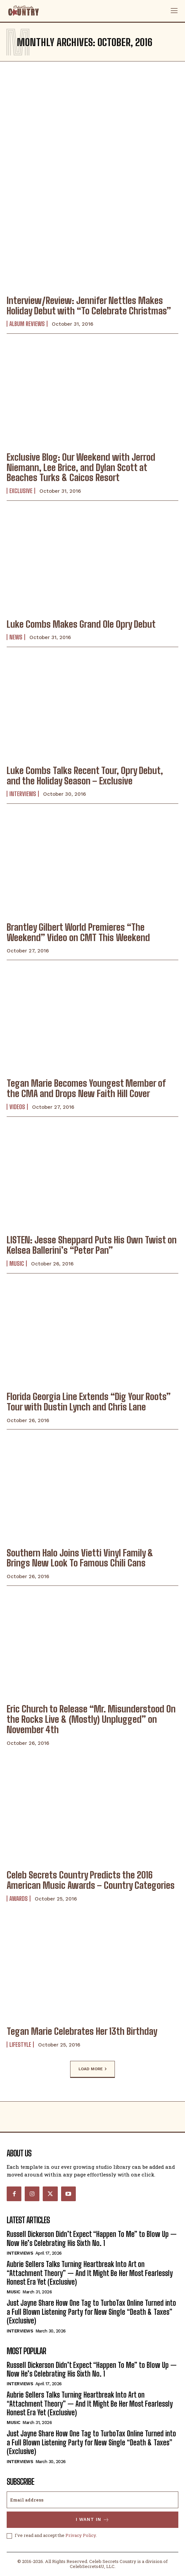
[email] (92, 2499)
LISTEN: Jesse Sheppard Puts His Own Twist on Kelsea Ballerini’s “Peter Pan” (92, 1245)
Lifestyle (20, 2044)
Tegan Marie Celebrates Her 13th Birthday (82, 2031)
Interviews (22, 794)
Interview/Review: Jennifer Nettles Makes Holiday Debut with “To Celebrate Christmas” (89, 305)
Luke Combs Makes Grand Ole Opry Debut (81, 624)
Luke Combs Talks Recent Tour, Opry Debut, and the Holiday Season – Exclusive (85, 775)
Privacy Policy (80, 2535)
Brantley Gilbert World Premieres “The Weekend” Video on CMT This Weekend (78, 932)
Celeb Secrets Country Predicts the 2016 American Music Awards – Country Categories (91, 1880)
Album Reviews (27, 324)
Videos (17, 1107)
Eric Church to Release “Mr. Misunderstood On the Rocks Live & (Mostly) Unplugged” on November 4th (91, 1719)
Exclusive (20, 491)
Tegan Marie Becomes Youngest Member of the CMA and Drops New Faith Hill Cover (86, 1088)
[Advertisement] (92, 121)
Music (16, 1263)
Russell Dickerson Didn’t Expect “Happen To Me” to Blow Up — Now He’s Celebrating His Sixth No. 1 (92, 2238)
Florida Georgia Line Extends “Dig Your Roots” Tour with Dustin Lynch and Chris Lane (89, 1401)
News (15, 637)
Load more (92, 2069)
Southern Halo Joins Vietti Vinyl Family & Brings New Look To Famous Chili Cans (80, 1558)
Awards (18, 1899)
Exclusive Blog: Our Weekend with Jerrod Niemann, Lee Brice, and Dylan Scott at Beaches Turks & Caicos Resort (81, 467)
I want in (93, 2520)
